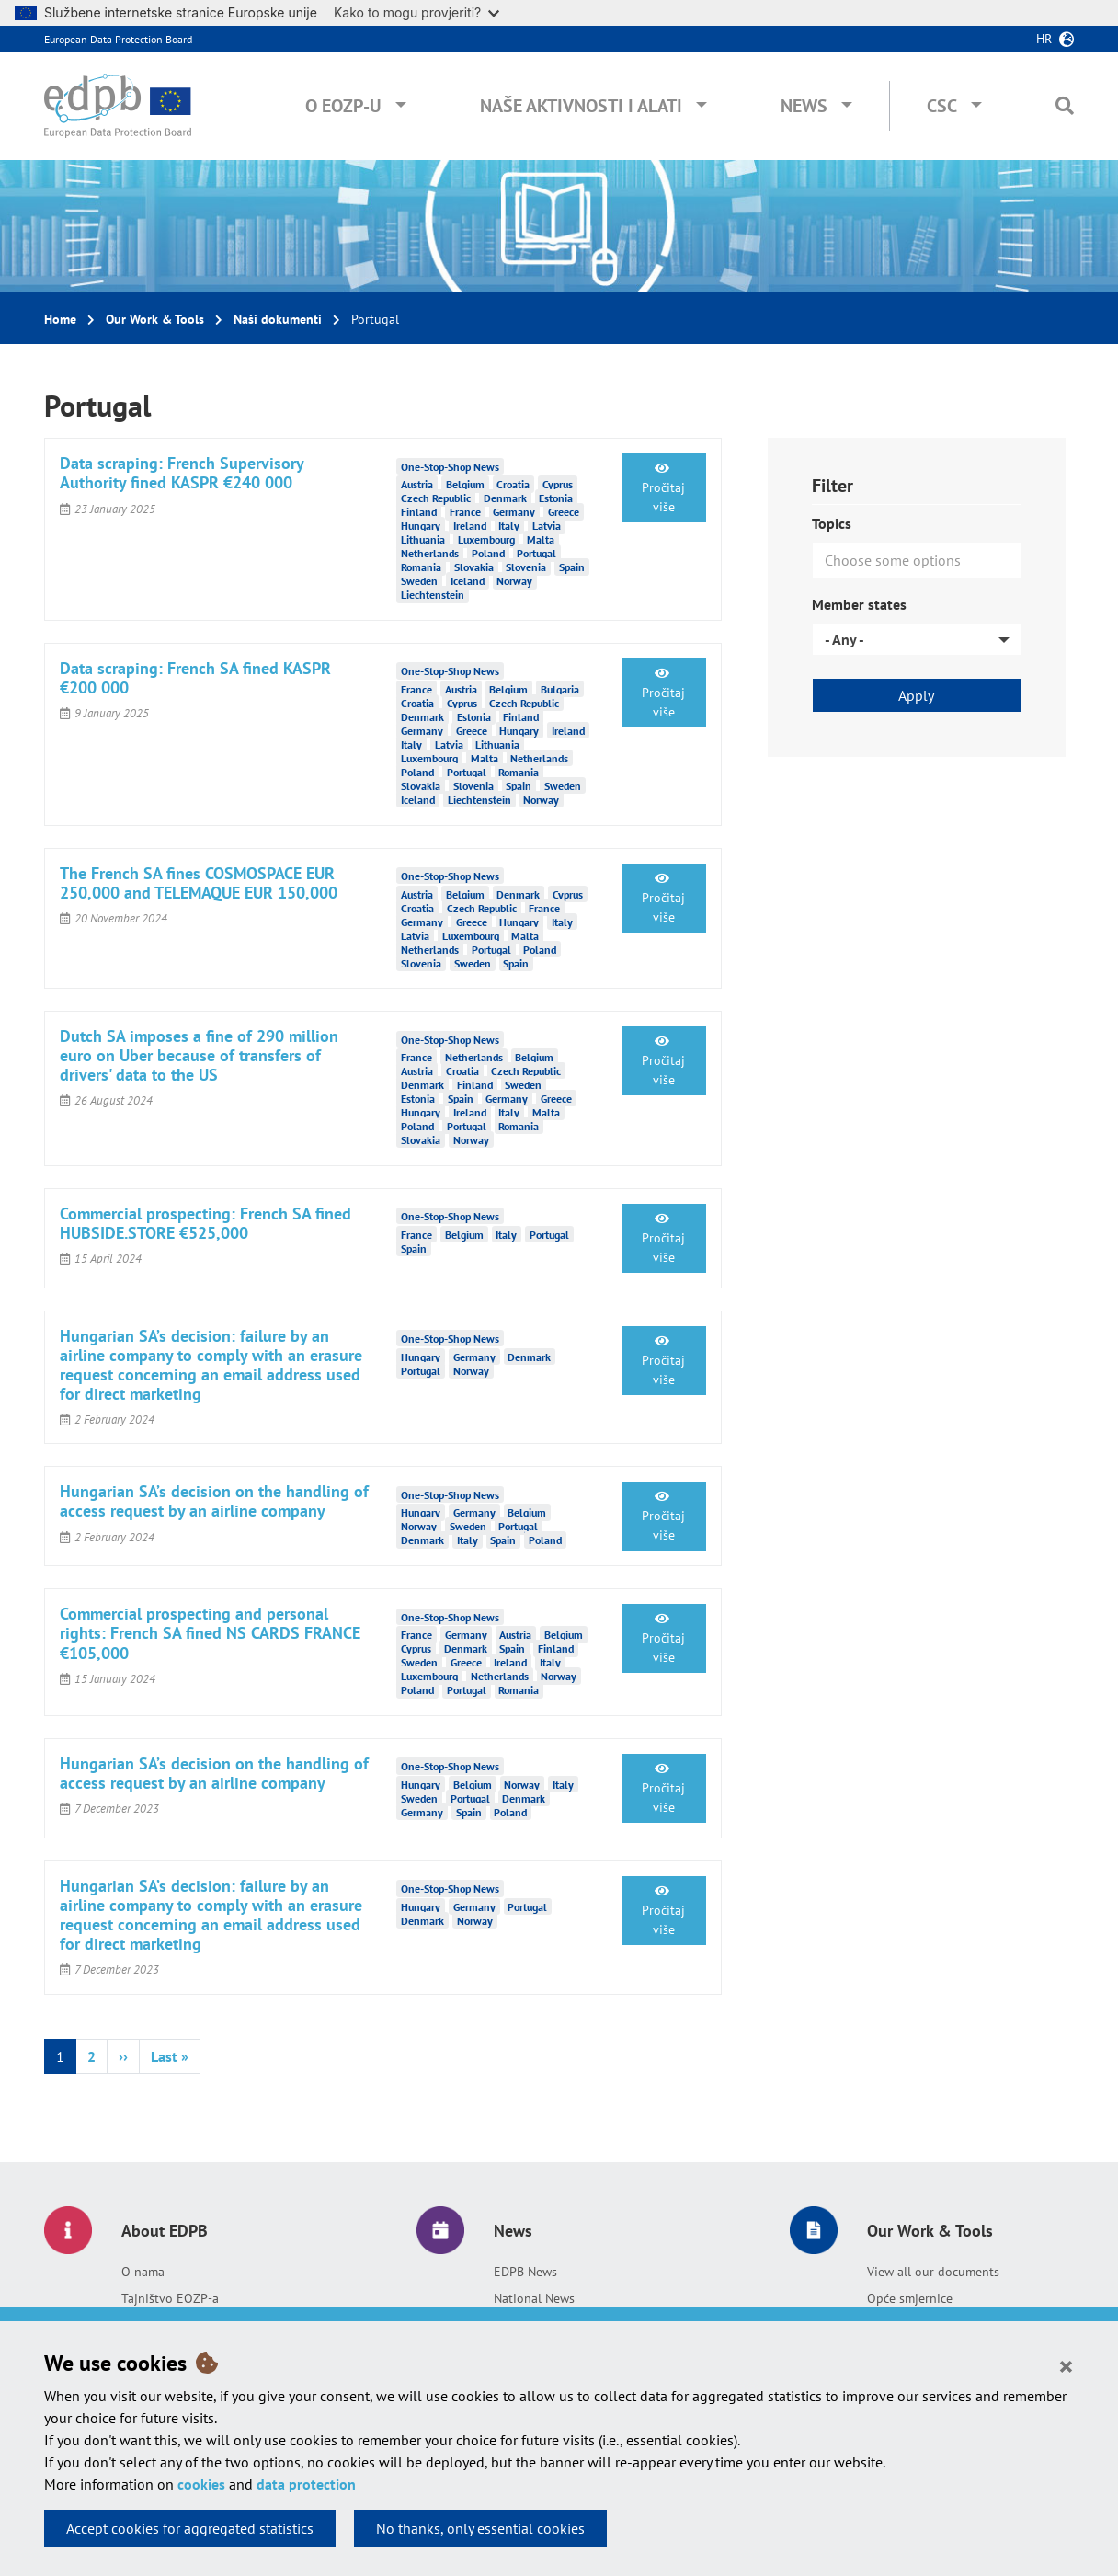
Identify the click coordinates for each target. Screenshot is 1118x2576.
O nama (143, 2271)
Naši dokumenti (278, 319)
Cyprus (557, 484)
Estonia (556, 498)
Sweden (419, 581)
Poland (488, 553)
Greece (563, 512)
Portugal (536, 553)
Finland (419, 512)
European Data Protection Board (118, 39)
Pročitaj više (663, 488)
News (804, 106)
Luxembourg (486, 539)
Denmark (505, 498)
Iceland (468, 581)
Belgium (465, 484)
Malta (540, 539)
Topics (831, 523)
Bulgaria (560, 689)
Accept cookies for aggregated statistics (190, 2528)
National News (534, 2298)
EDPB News (525, 2271)
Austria (417, 484)
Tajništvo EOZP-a (170, 2298)
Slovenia (526, 567)
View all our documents (933, 2271)
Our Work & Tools (155, 319)
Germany (514, 512)
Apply (916, 695)
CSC (942, 106)
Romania (421, 567)
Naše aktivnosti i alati (581, 106)
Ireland (469, 525)
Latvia (546, 525)
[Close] (1066, 2365)
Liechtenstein (432, 594)
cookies (201, 2484)
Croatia (513, 484)
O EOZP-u (343, 106)
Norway (514, 581)
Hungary (420, 525)
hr (1044, 38)
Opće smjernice (910, 2298)
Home (60, 319)
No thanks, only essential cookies (480, 2528)
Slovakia (474, 567)
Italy (508, 525)
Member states (859, 604)
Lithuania (423, 539)
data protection (306, 2484)
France (465, 512)
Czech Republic (436, 498)
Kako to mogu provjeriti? (416, 12)
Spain (572, 567)
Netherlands (430, 553)
